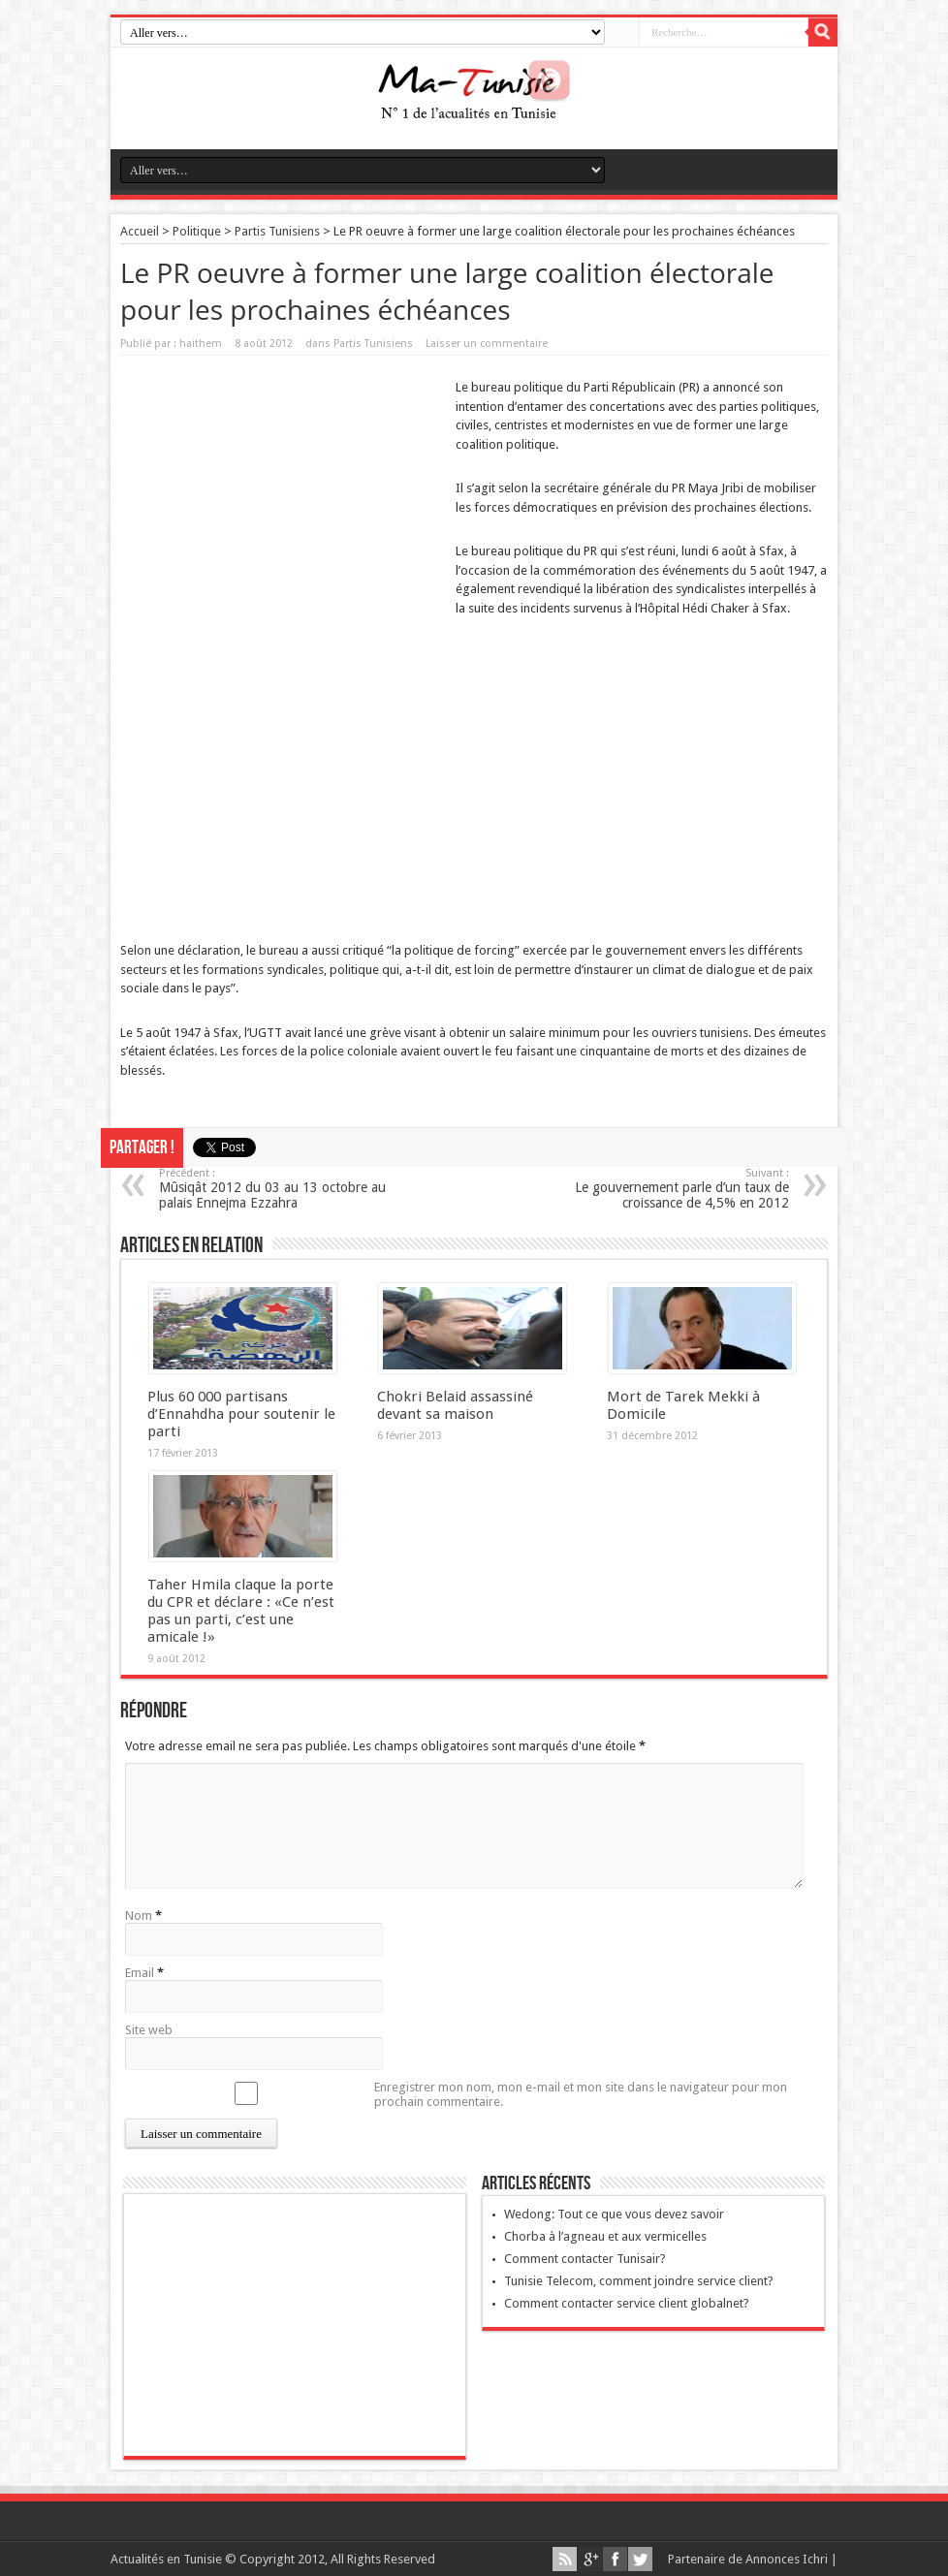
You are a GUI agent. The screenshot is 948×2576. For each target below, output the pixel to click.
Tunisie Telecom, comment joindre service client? (639, 2281)
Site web (149, 2030)
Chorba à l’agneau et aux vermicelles (605, 2236)
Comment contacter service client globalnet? (626, 2303)
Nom (138, 1915)
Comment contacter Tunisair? (585, 2258)
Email (139, 1972)
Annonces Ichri (786, 2559)
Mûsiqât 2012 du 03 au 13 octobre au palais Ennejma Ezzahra (277, 1188)
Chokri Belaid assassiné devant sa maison (455, 1405)
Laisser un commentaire (487, 343)
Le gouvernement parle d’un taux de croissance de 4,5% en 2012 (670, 1188)
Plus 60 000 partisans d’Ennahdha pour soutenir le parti (241, 1414)
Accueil (139, 231)
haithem (200, 343)
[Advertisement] (283, 501)
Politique (197, 231)
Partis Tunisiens (277, 231)
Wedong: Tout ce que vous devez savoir (614, 2214)
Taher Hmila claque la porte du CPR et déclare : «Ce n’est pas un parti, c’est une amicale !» (240, 1611)
